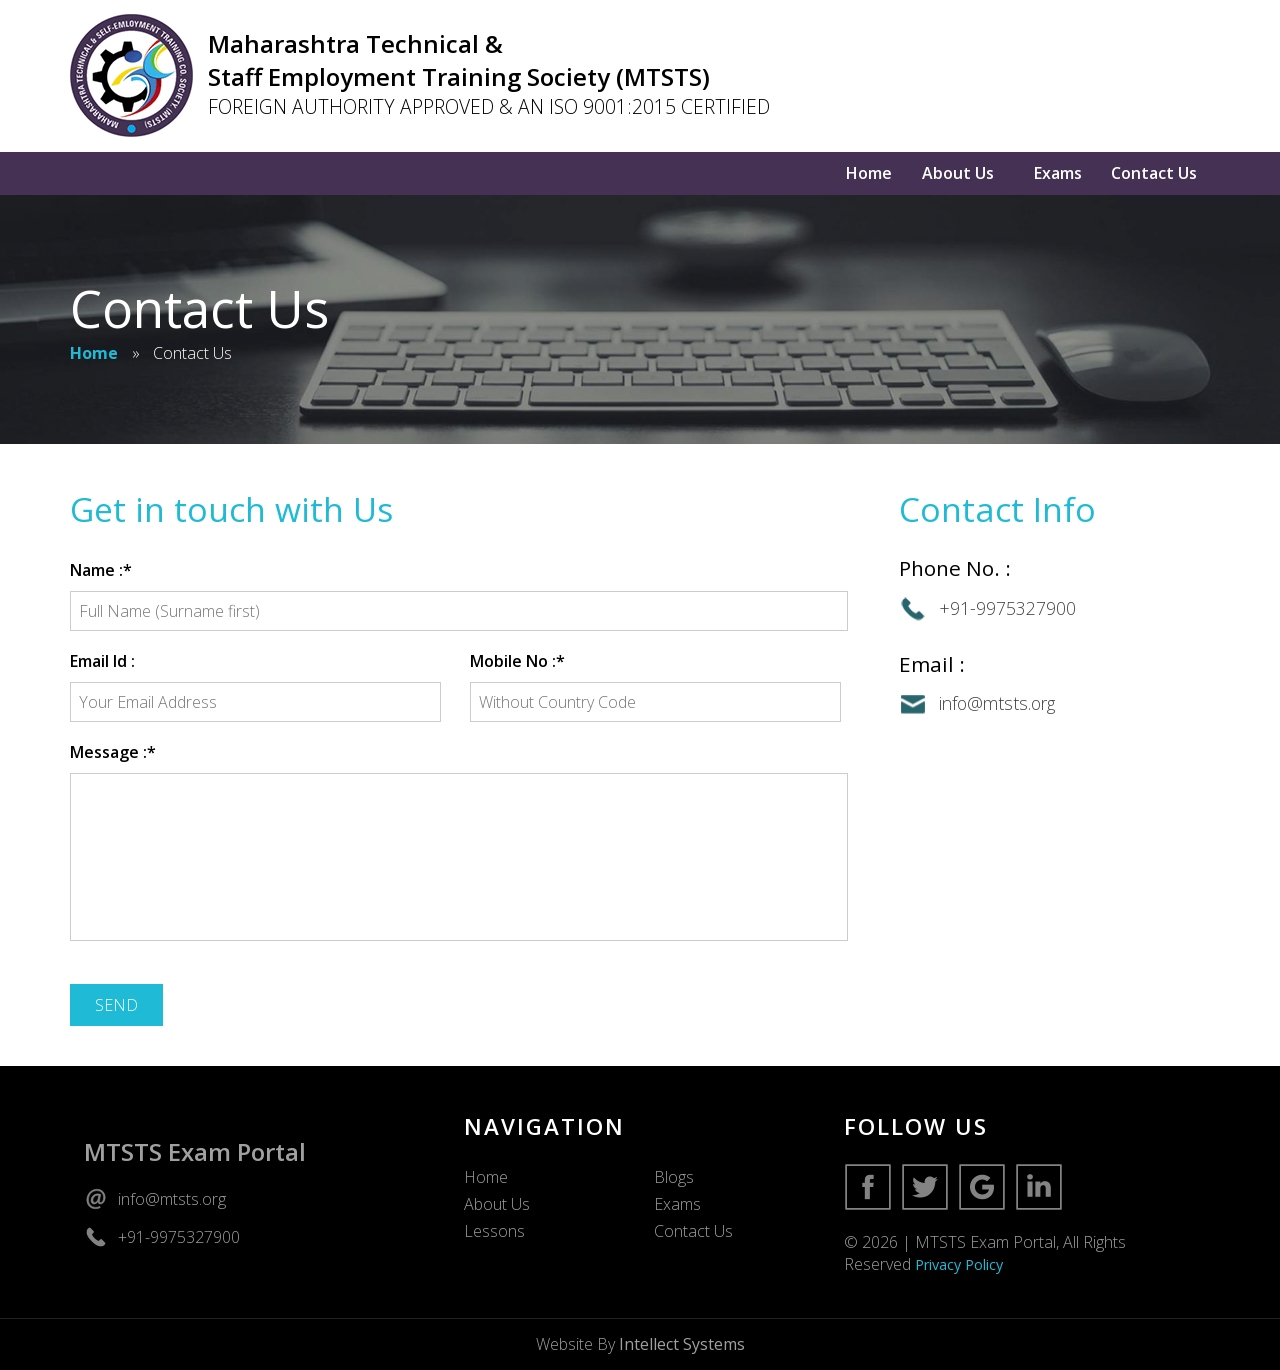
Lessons (494, 1231)
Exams (1058, 173)
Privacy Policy (959, 1264)
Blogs (674, 1177)
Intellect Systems (682, 1344)
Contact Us (1154, 173)
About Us (958, 173)
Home (869, 173)
